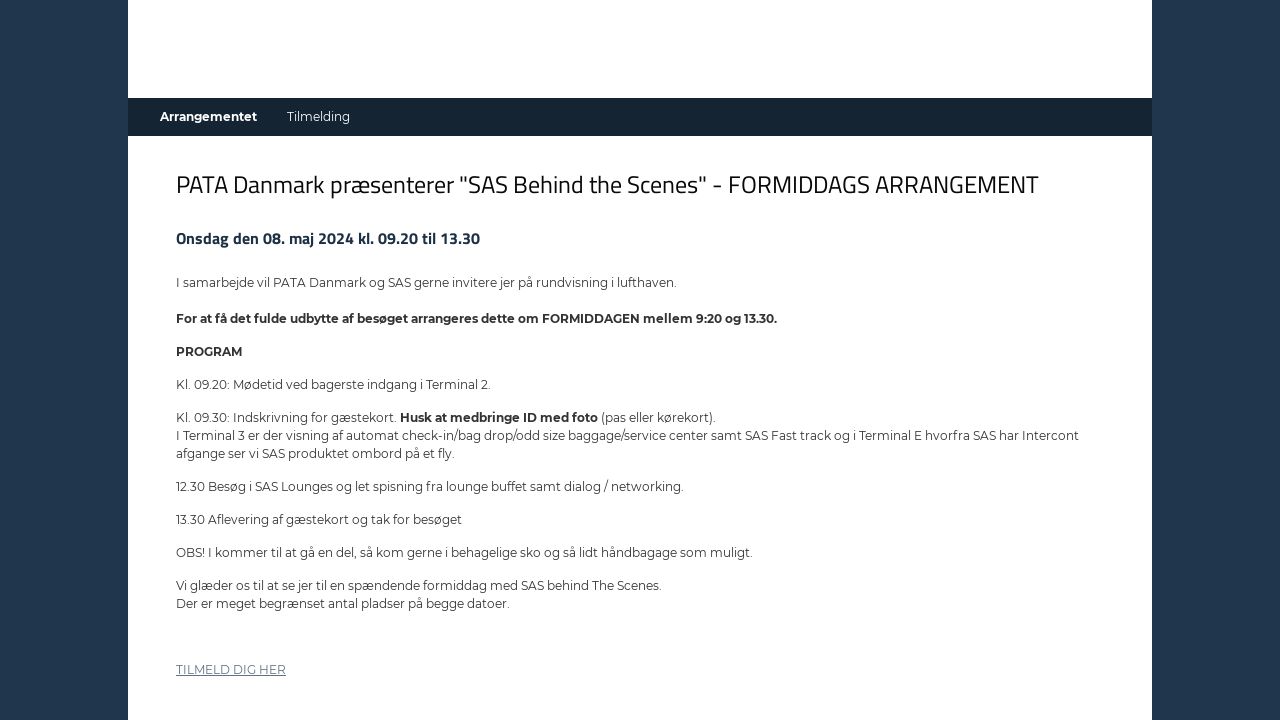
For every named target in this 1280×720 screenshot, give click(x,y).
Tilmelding (318, 116)
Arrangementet (208, 116)
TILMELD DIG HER (231, 669)
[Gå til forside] (640, 69)
